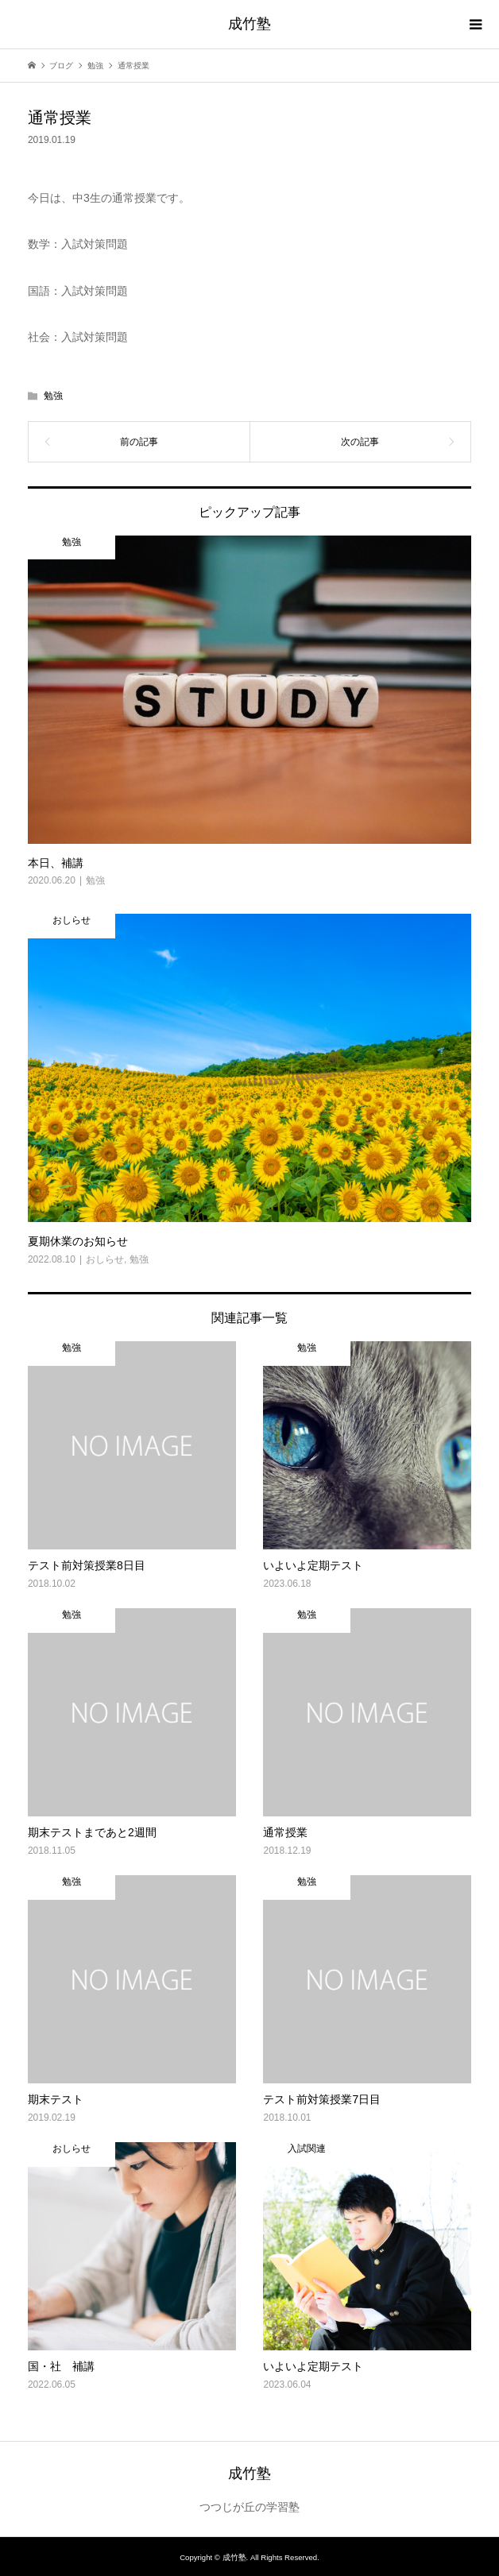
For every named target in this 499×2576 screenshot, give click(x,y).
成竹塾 (249, 24)
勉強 (53, 395)
